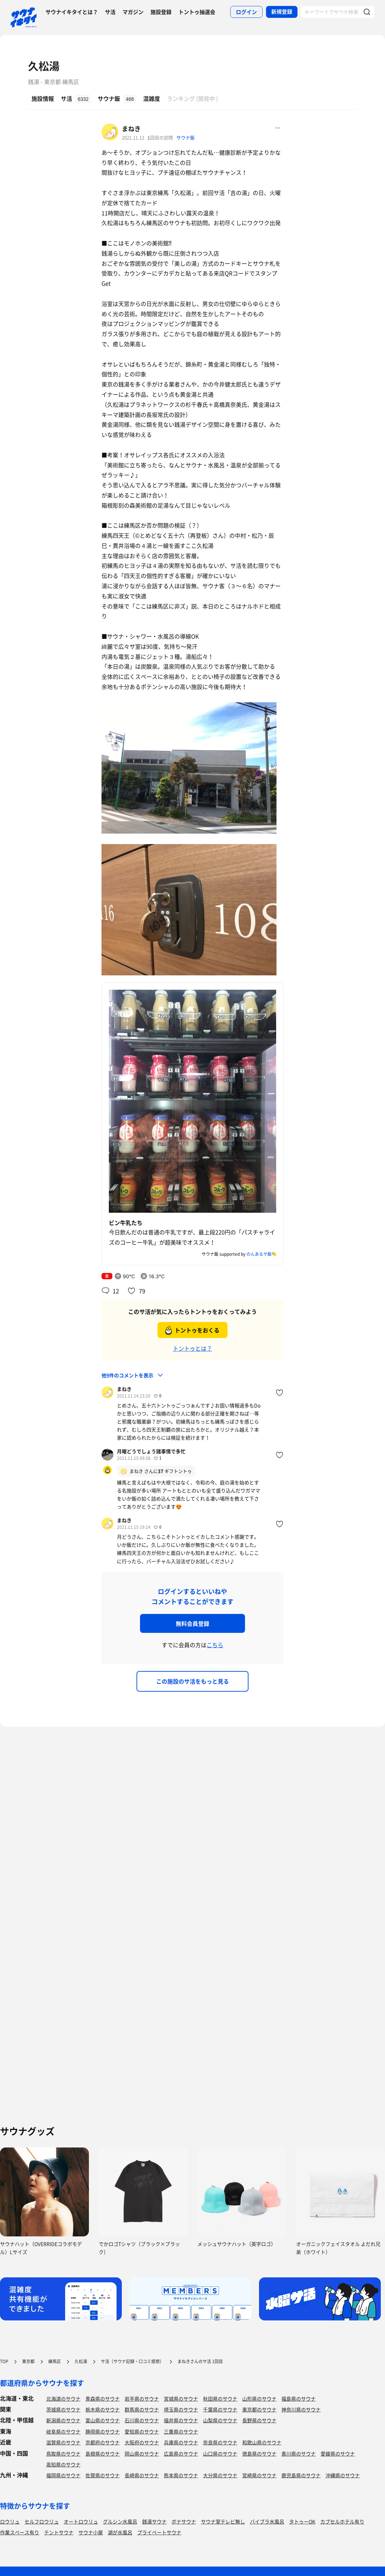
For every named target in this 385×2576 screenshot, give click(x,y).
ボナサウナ (184, 2521)
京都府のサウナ (102, 2442)
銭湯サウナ (154, 2521)
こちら (214, 1645)
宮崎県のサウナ (259, 2475)
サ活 (110, 12)
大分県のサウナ (220, 2475)
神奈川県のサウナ (301, 2409)
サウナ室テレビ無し (223, 2521)
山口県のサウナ (220, 2453)
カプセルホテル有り (342, 2521)
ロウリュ (10, 2521)
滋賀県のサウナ (63, 2442)
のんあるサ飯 (259, 1254)
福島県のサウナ (298, 2398)
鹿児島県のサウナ (301, 2475)
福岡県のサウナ (63, 2475)
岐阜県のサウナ (63, 2431)
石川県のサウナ (142, 2420)
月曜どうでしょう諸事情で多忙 (151, 1451)
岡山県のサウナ (142, 2453)
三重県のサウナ (181, 2431)
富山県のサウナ (102, 2420)
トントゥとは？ (192, 1348)
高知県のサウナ (63, 2464)
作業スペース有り (19, 2532)
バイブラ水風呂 (267, 2521)
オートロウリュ (81, 2521)
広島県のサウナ (181, 2453)
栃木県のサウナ (102, 2409)
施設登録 (161, 12)
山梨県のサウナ (220, 2420)
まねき (131, 128)
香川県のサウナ (298, 2453)
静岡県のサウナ (102, 2431)
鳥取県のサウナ (63, 2453)
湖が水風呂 (120, 2532)
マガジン (133, 12)
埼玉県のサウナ (181, 2409)
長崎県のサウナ (142, 2475)
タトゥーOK (302, 2521)
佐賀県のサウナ (102, 2475)
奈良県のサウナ (220, 2442)
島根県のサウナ (102, 2453)
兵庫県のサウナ (181, 2442)
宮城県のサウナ (181, 2398)
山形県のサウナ (259, 2398)
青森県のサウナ (102, 2398)
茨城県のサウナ (63, 2409)
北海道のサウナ (63, 2398)
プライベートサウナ (159, 2532)
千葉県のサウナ (220, 2409)
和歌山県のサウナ (261, 2442)
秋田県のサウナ (220, 2398)
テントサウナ (59, 2532)
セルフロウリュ (41, 2521)
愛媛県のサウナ (338, 2453)
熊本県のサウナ (181, 2475)
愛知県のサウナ (142, 2431)
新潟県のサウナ (63, 2420)
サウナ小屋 (90, 2532)
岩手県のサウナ (142, 2398)
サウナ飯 (185, 137)
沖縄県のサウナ (343, 2475)
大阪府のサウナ (142, 2442)
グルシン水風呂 (120, 2521)
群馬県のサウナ (142, 2409)
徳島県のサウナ (259, 2453)
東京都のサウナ (259, 2409)
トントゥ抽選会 (196, 12)
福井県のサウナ (181, 2420)
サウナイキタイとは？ (72, 12)
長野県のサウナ (259, 2420)
